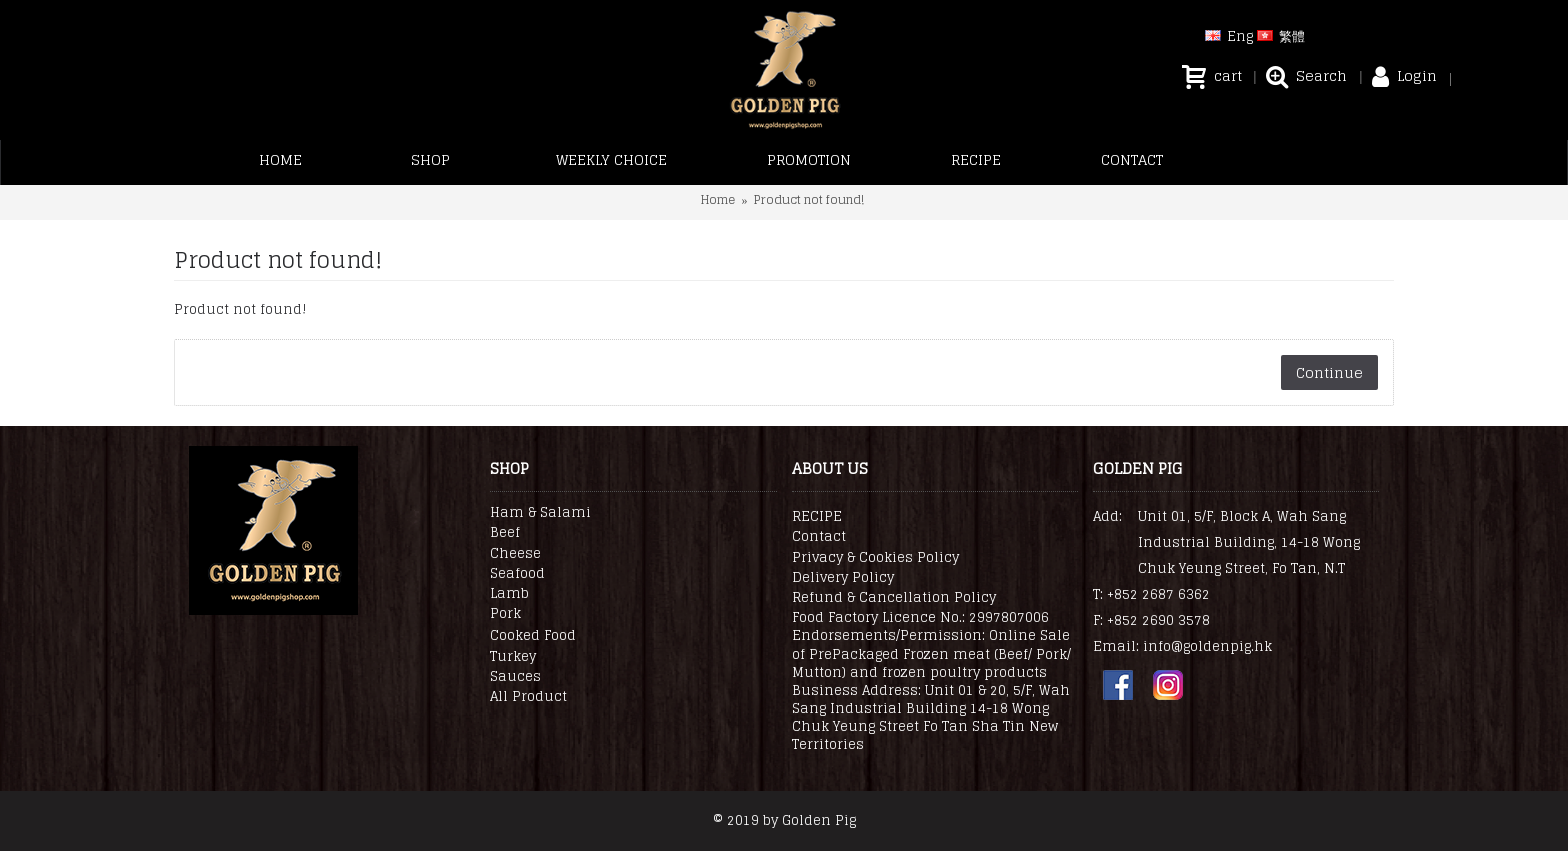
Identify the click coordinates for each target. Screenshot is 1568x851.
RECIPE (817, 517)
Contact (819, 537)
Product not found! (809, 199)
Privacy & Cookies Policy (875, 558)
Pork (505, 614)
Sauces (515, 677)
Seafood (517, 574)
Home (718, 199)
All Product (528, 697)
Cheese (515, 554)
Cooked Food (533, 636)
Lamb (509, 594)
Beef (505, 533)
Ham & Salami (540, 513)
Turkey (513, 657)
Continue (1329, 372)
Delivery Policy (843, 578)
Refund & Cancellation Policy (894, 598)
